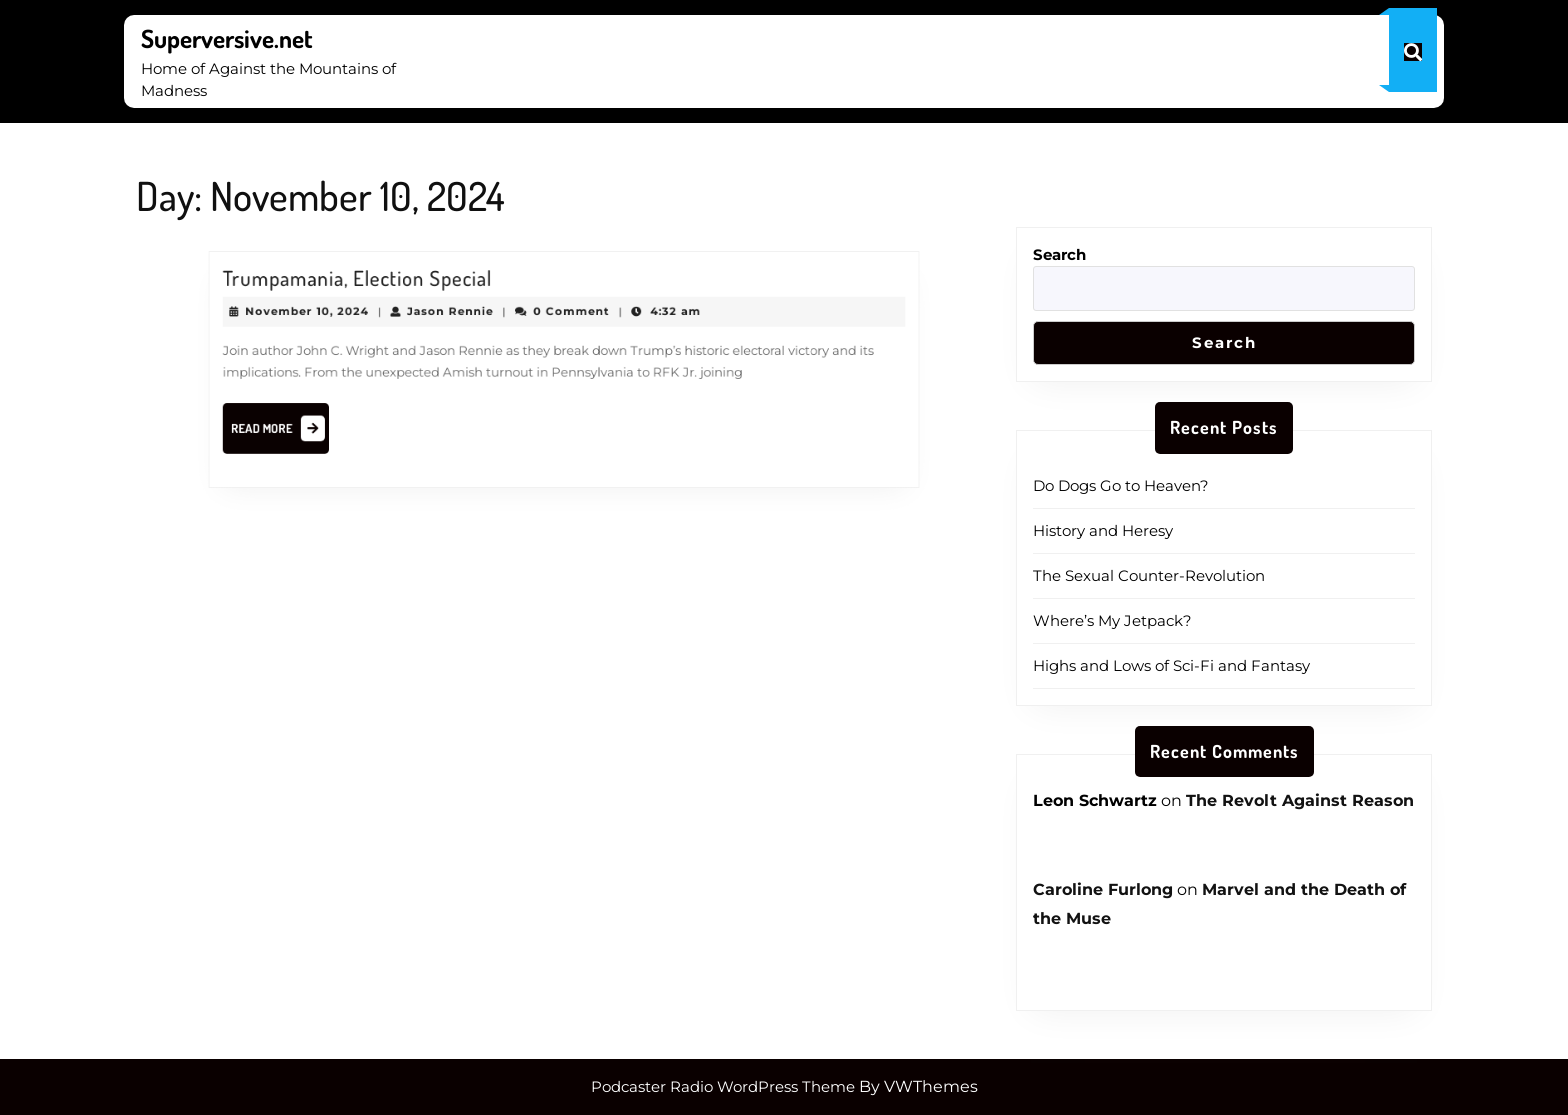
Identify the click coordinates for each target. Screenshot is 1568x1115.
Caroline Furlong (1103, 889)
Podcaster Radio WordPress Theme (723, 1086)
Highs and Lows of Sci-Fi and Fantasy (1171, 665)
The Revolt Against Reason (1300, 800)
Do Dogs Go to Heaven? (1121, 485)
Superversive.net (227, 38)
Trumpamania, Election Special (379, 287)
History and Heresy (1103, 530)
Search (1059, 254)
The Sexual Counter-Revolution (1149, 575)
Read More (310, 425)
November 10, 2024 (334, 317)
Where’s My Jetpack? (1112, 620)
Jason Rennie (462, 317)
